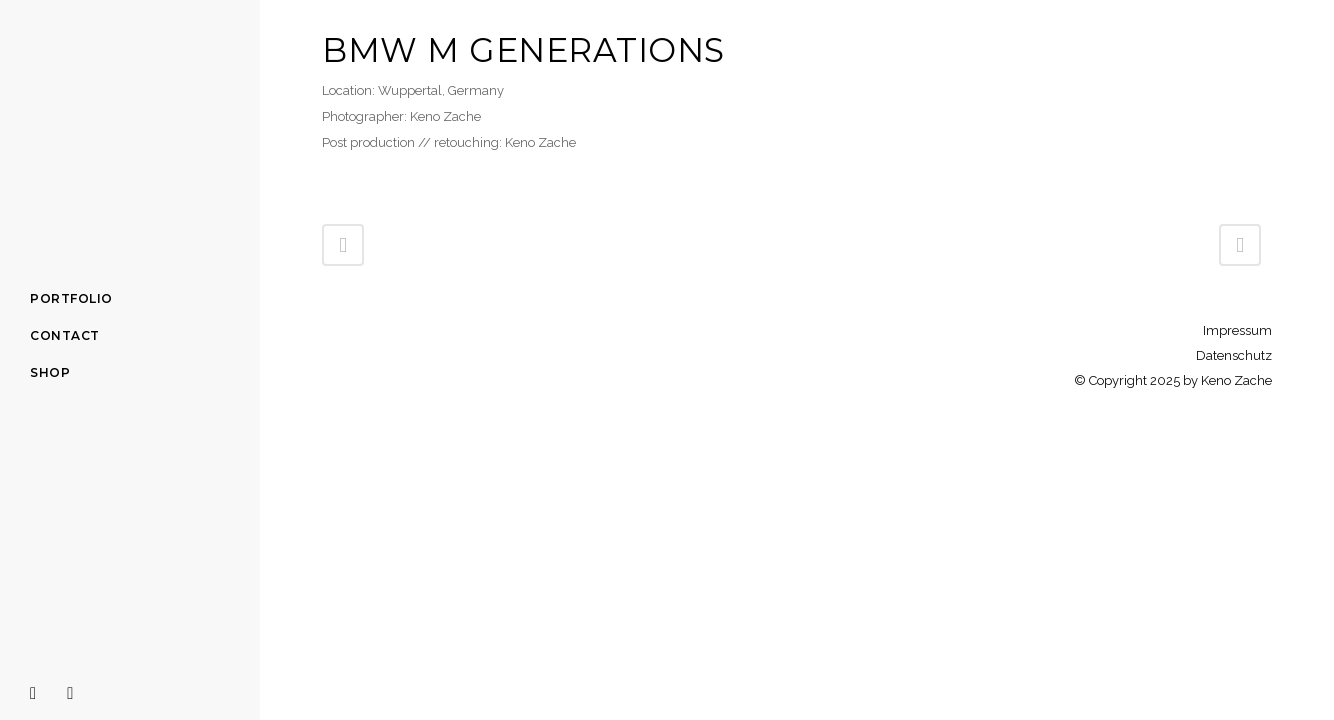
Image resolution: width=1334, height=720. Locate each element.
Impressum (1237, 330)
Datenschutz (1234, 355)
